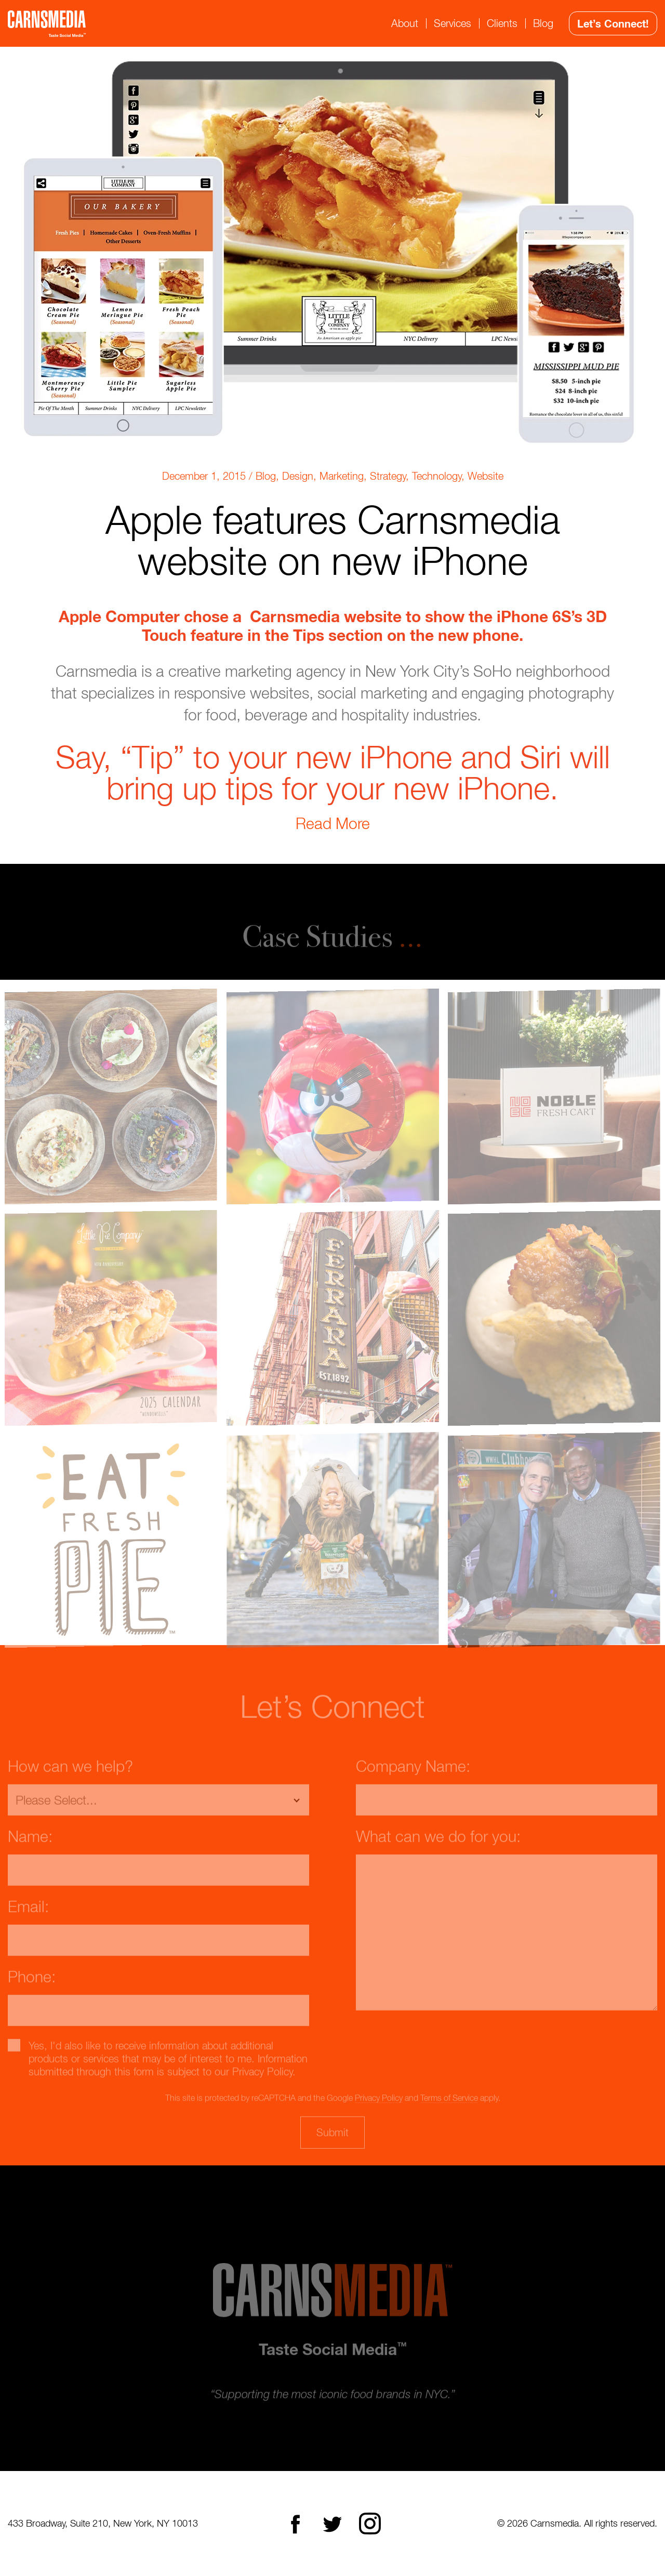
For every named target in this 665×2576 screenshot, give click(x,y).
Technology (436, 476)
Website (485, 476)
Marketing (342, 476)
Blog (543, 23)
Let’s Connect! (613, 23)
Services (452, 23)
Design (297, 476)
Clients (502, 23)
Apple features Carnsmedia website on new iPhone (332, 539)
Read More (333, 823)
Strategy (388, 476)
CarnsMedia (47, 23)
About (404, 23)
